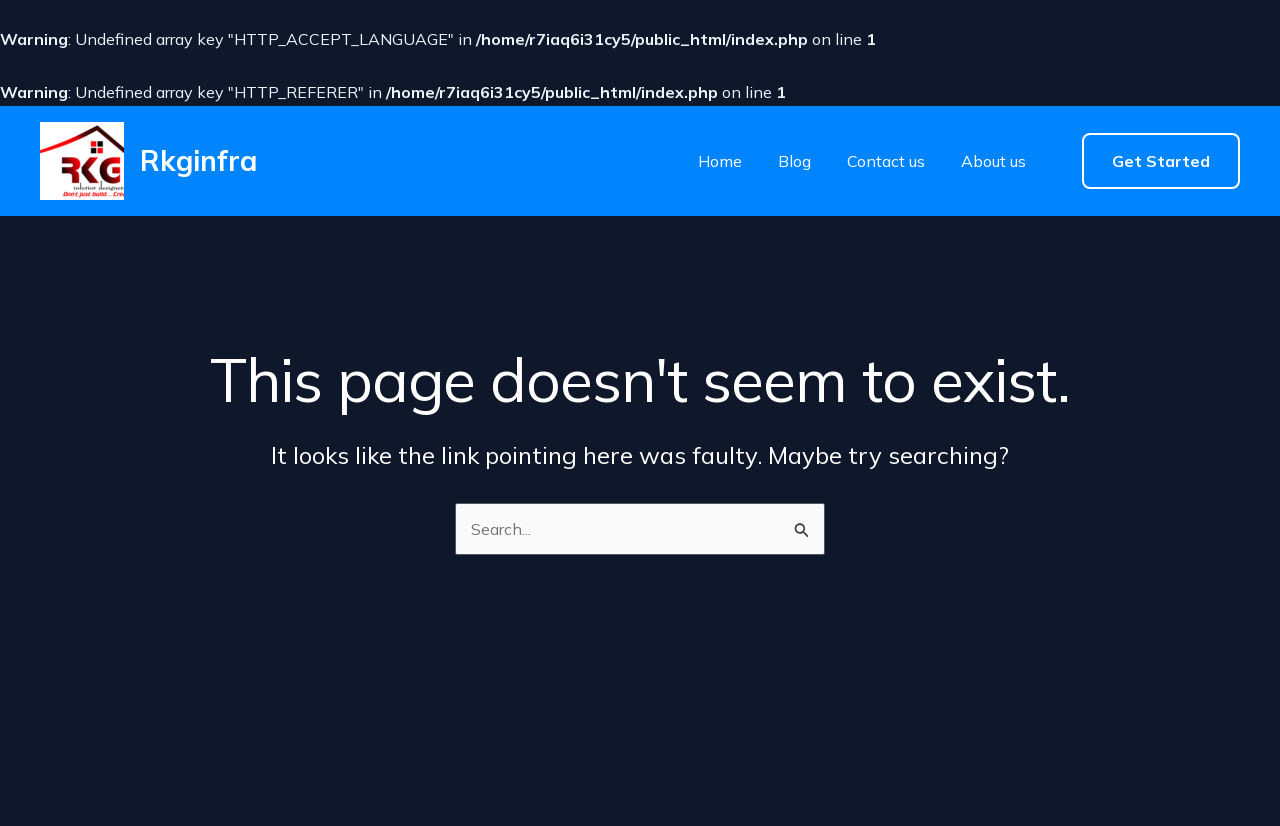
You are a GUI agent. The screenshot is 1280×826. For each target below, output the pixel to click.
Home (720, 161)
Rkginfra (198, 160)
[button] (1161, 161)
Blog (794, 161)
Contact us (886, 161)
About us (993, 161)
